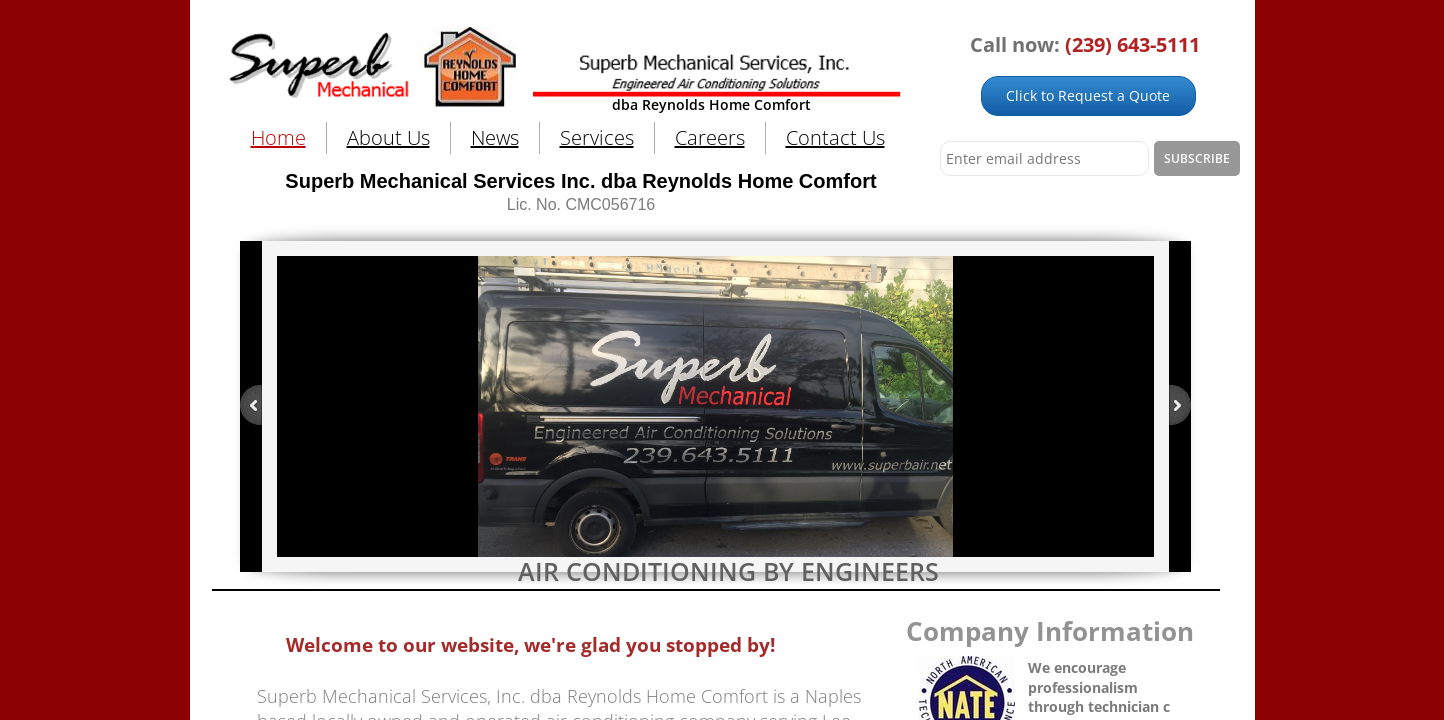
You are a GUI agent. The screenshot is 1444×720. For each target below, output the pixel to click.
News (495, 137)
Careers (710, 137)
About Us (388, 137)
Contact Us (835, 137)
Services (597, 137)
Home (278, 137)
